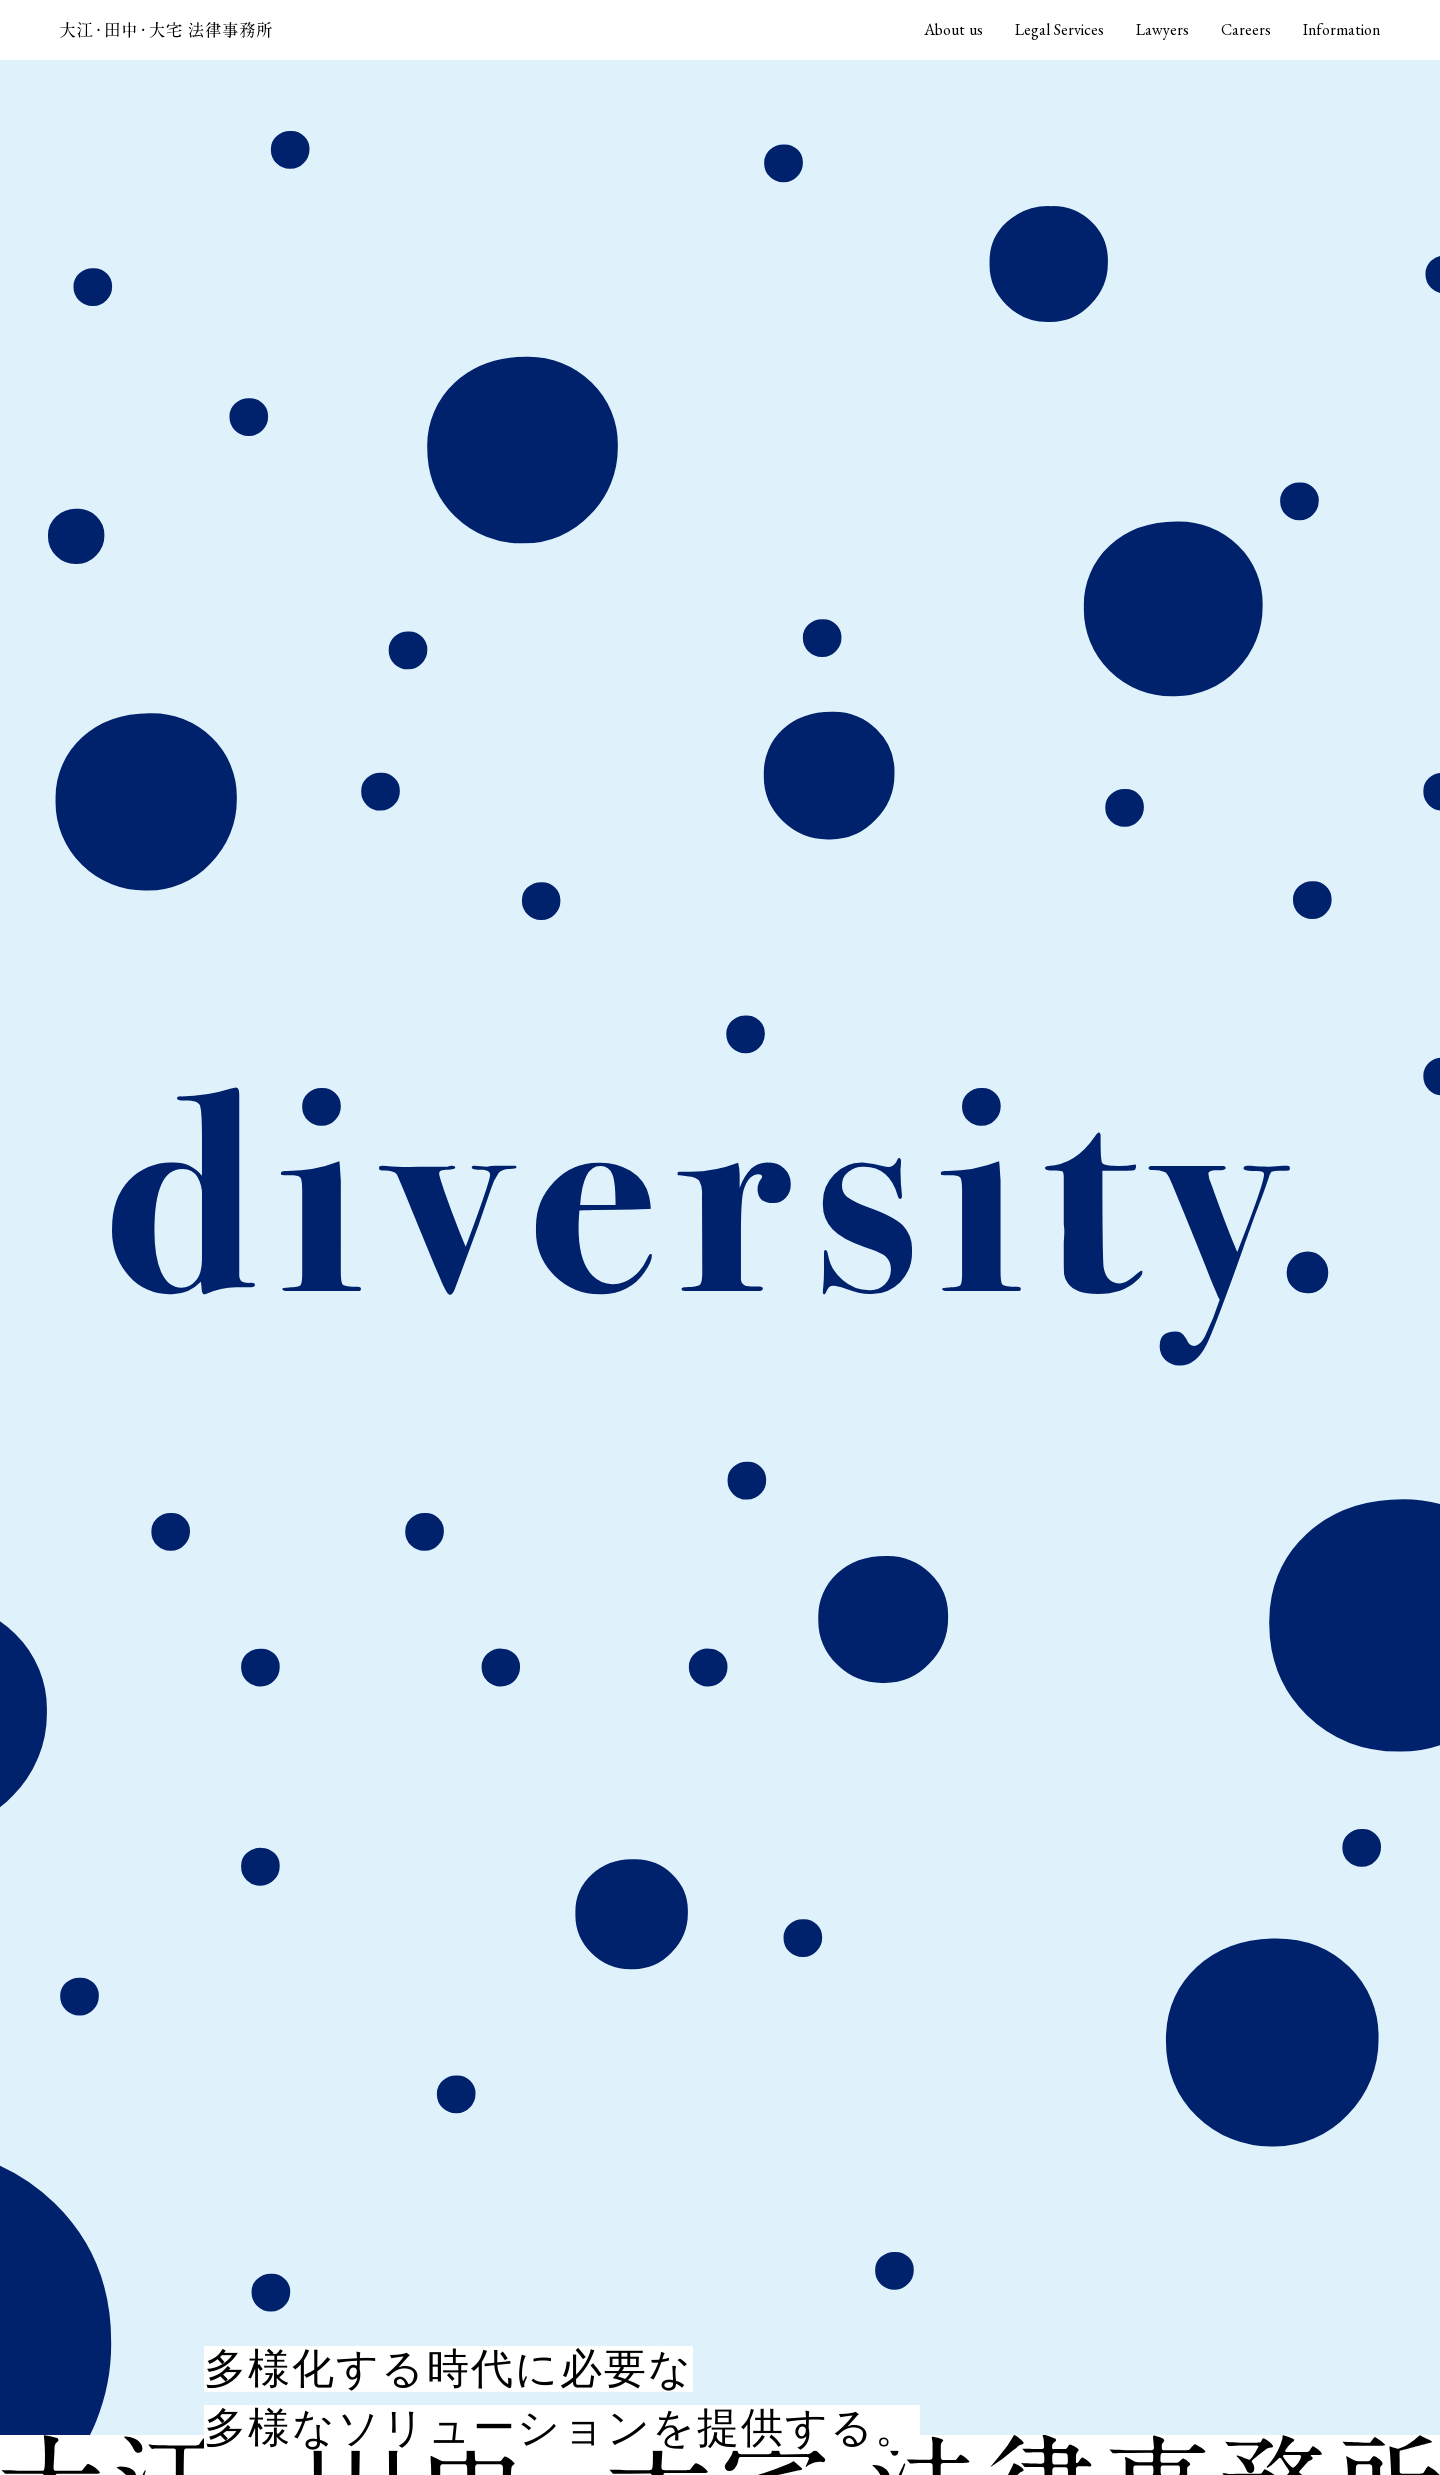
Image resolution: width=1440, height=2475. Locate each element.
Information (1341, 29)
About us (953, 29)
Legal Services (1059, 29)
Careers (1246, 29)
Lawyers (1162, 29)
